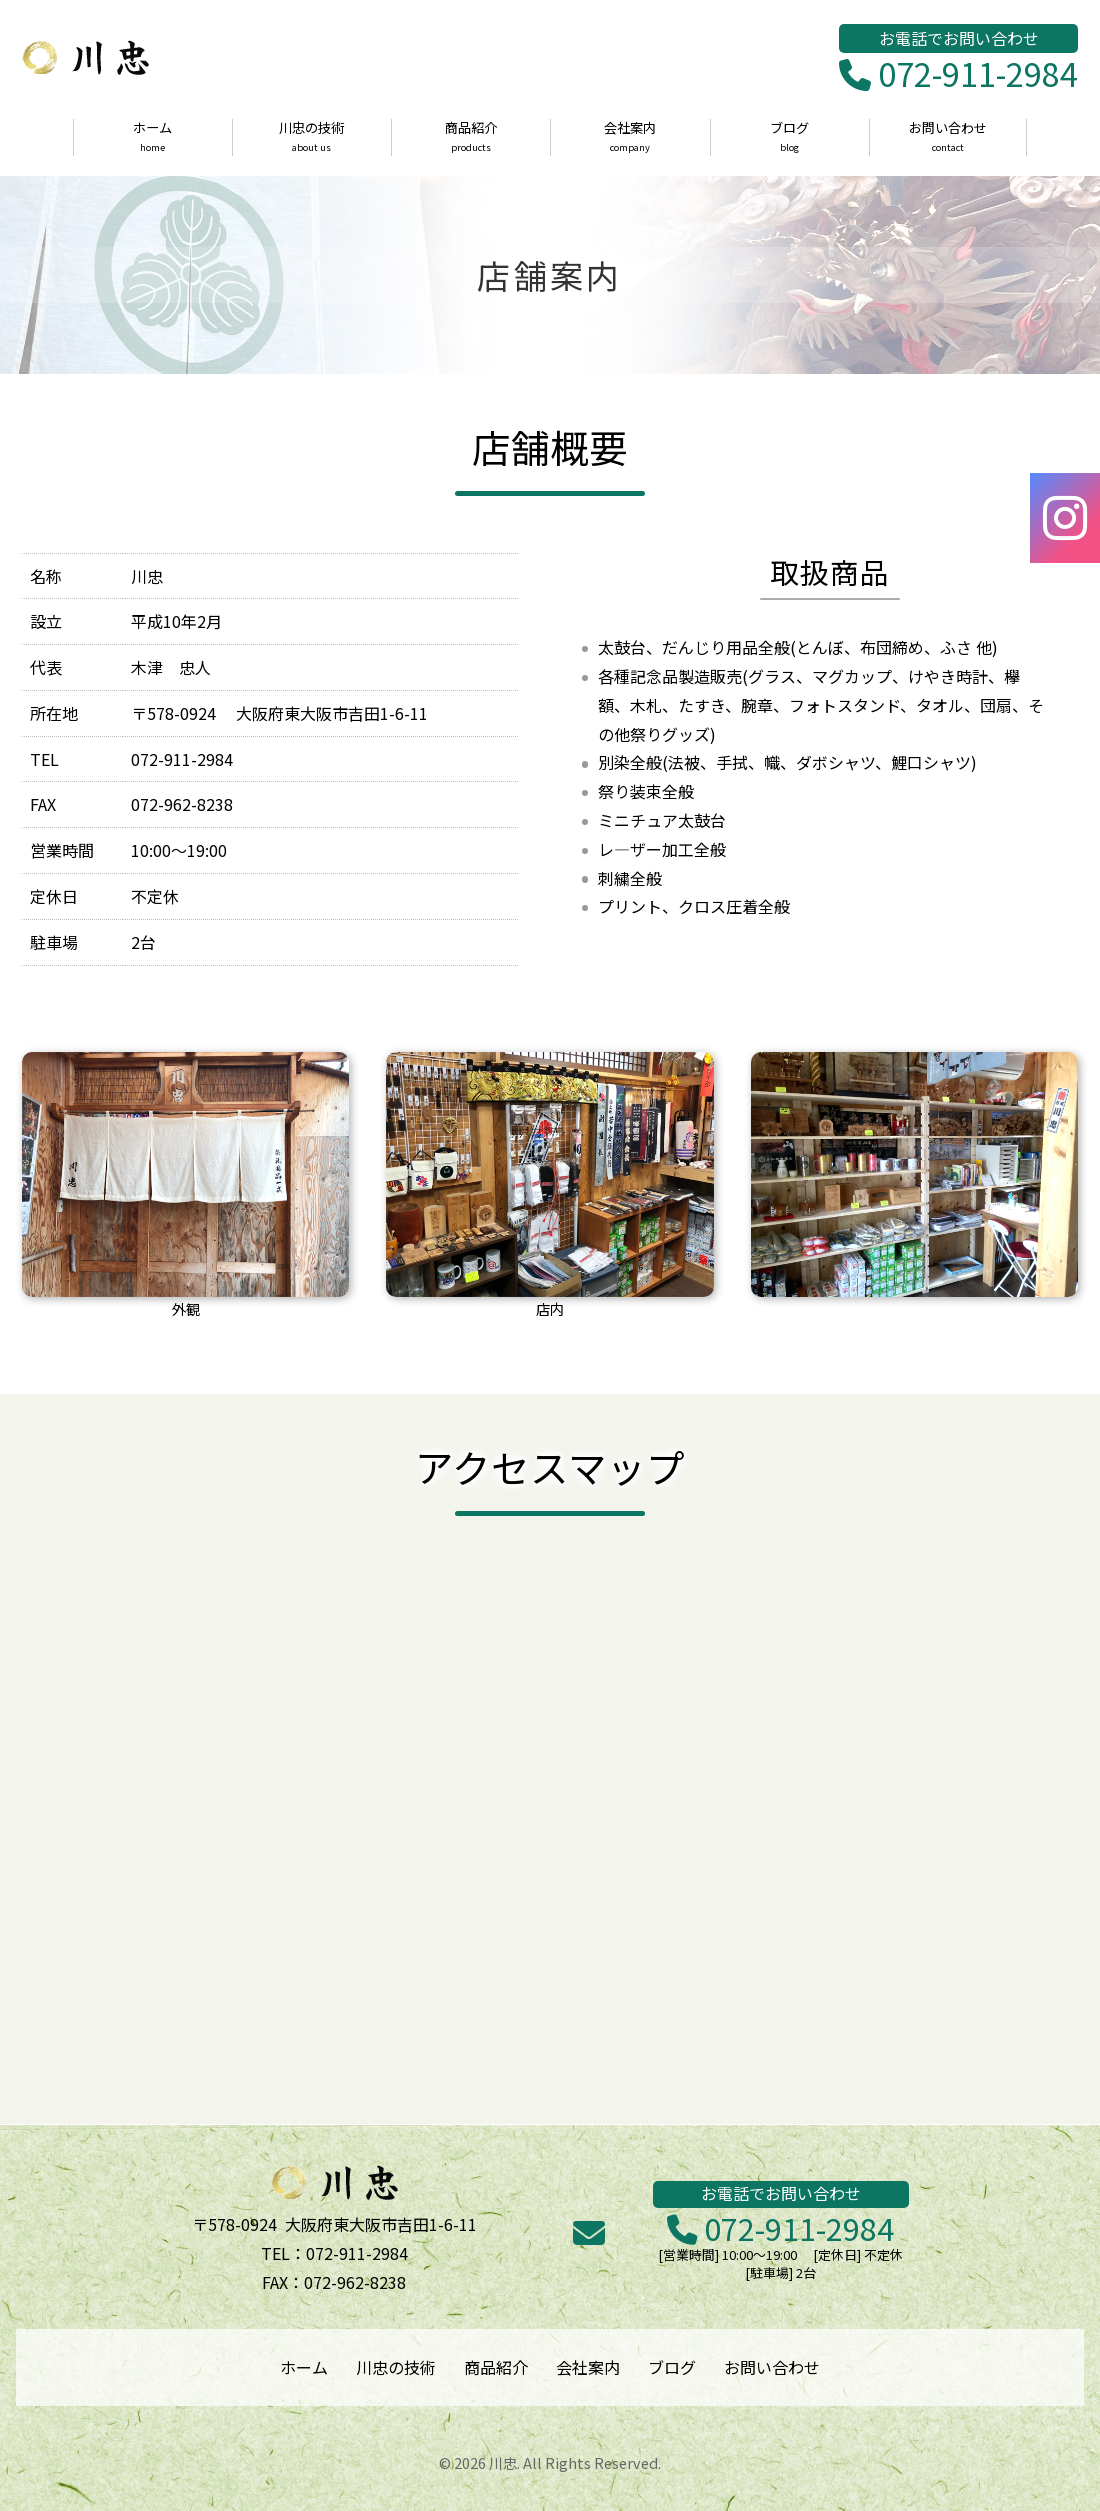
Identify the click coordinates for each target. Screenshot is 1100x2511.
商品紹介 (470, 137)
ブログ (789, 137)
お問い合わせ (948, 137)
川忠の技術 (311, 137)
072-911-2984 (958, 75)
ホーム (152, 137)
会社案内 (629, 137)
